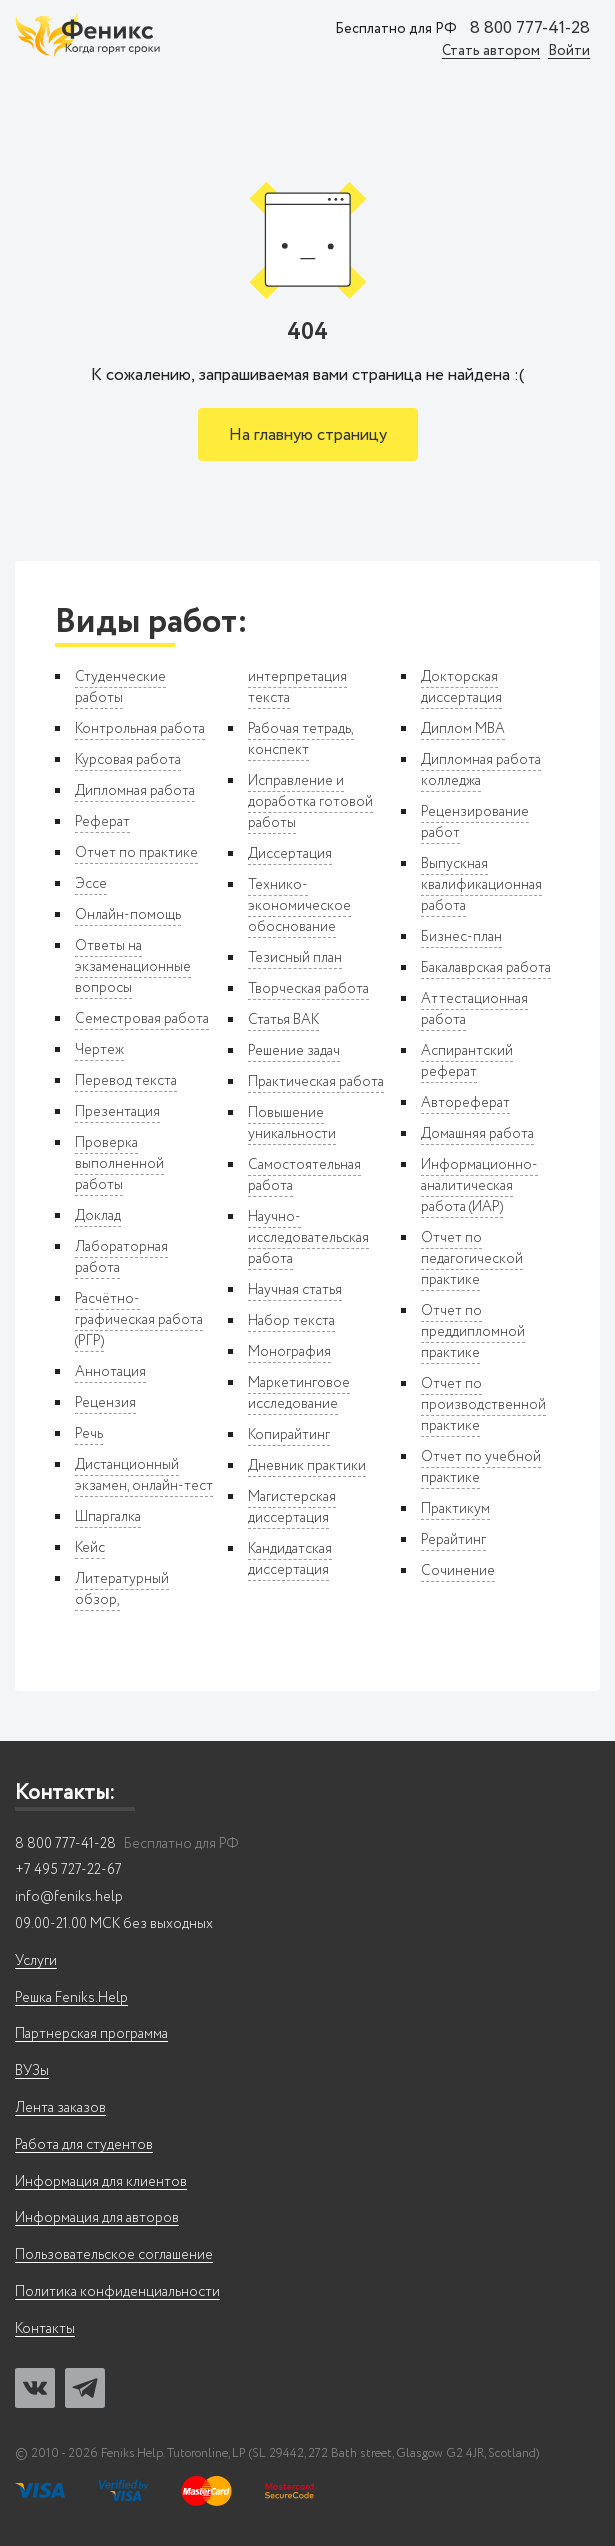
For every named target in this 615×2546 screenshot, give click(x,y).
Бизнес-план (461, 937)
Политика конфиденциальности (117, 2292)
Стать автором (491, 51)
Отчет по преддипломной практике (473, 1332)
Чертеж (99, 1050)
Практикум (455, 1509)
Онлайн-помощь (128, 915)
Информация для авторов (97, 2218)
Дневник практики (307, 1466)
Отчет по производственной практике (483, 1405)
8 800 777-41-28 (530, 29)
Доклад (98, 1216)
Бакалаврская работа (486, 968)
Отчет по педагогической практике (472, 1259)
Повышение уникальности (292, 1123)
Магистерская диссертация (292, 1507)
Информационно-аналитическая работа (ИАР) (479, 1186)
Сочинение (458, 1571)
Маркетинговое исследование (299, 1393)
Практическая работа (316, 1082)
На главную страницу (308, 435)
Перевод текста (126, 1081)
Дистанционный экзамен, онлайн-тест (144, 1475)
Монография (289, 1352)
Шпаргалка (108, 1517)
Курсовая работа (128, 760)
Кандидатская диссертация (290, 1559)
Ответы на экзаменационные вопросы (133, 967)
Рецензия (105, 1403)
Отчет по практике (136, 853)
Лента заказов (60, 2108)
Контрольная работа (140, 729)
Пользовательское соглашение (114, 2255)
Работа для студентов (84, 2145)
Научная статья (295, 1290)
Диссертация (290, 854)
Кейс (90, 1548)
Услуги (36, 1961)
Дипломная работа (135, 791)
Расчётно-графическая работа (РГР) (139, 1320)
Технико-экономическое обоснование (299, 906)
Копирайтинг (289, 1435)
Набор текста (291, 1321)
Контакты (45, 2329)
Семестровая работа (142, 1019)
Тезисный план (295, 958)
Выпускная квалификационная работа (481, 885)
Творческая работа (308, 989)
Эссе (91, 884)
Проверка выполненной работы (119, 1164)
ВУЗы (32, 2071)
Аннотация (110, 1372)
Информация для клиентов (101, 2182)
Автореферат (465, 1103)
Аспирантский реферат (467, 1061)
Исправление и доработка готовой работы (310, 802)
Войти (569, 51)
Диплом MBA (463, 729)
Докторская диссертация (461, 687)
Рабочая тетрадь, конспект (301, 739)
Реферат (102, 822)
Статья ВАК (283, 1020)
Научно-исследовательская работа (308, 1238)
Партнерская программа (91, 2034)
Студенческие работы (120, 687)
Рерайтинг (453, 1540)
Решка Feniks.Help (71, 1998)
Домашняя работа (477, 1134)
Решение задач (294, 1051)
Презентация (117, 1112)
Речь (89, 1434)
